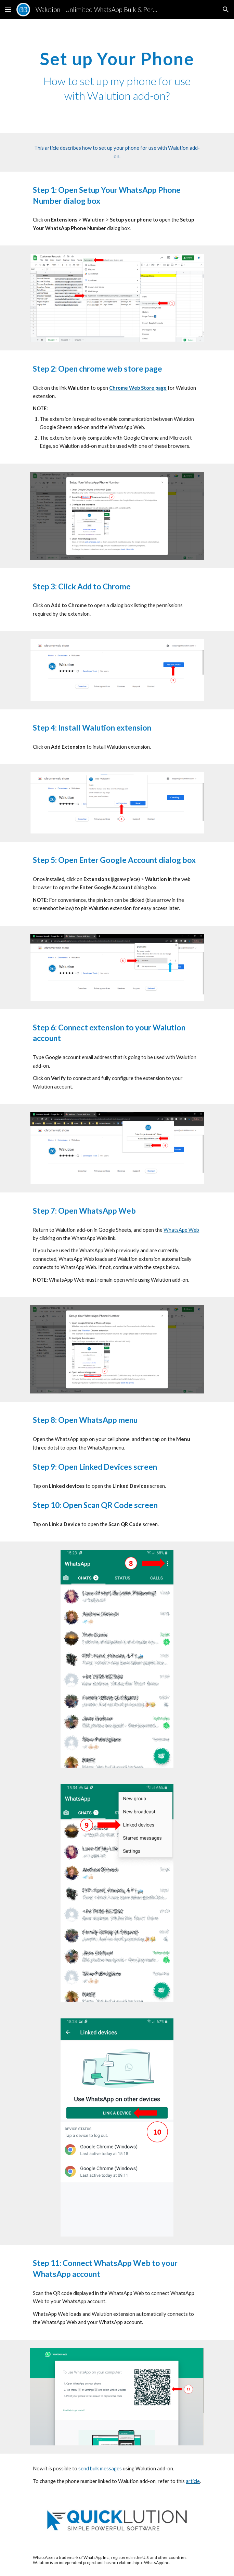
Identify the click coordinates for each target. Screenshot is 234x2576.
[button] (8, 9)
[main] (117, 76)
